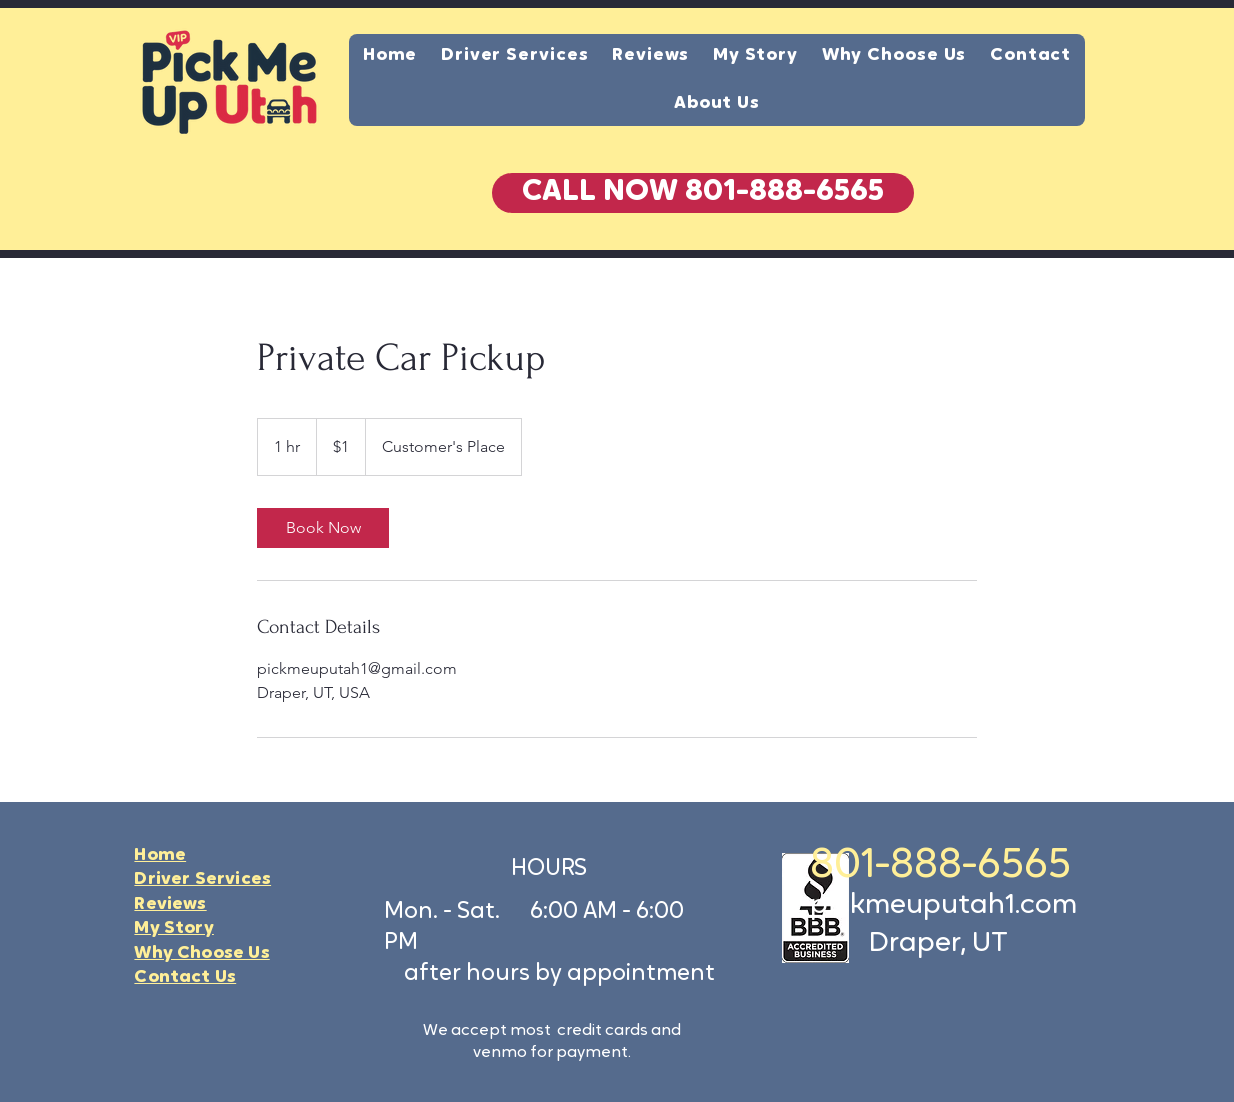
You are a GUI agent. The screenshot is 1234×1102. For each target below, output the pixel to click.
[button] (703, 193)
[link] (323, 528)
